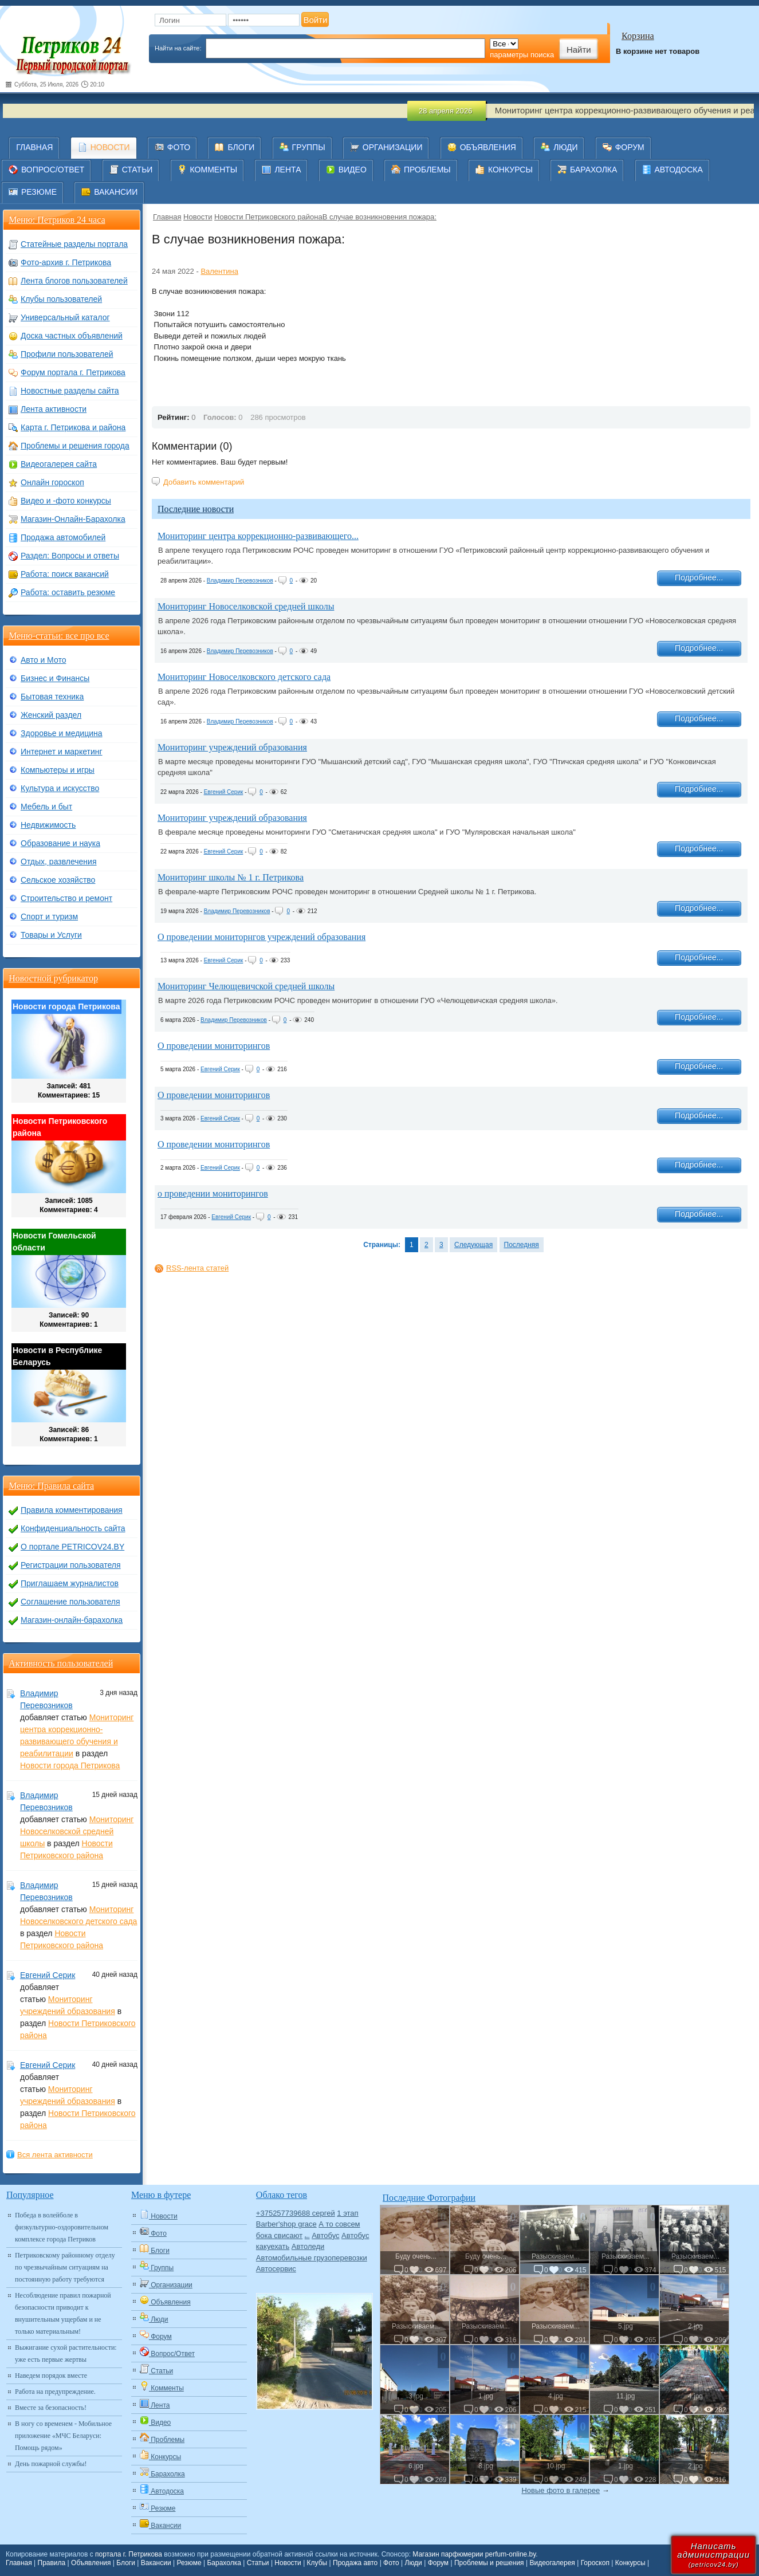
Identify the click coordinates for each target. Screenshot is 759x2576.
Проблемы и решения (489, 2563)
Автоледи (308, 2246)
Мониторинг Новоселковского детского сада (244, 677)
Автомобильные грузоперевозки (311, 2257)
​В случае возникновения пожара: (379, 217)
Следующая (473, 1245)
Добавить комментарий (203, 482)
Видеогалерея (552, 2563)
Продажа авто (355, 2563)
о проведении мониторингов (213, 1193)
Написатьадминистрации (713, 2554)
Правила (52, 2563)
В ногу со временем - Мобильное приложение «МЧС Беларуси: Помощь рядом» (63, 2436)
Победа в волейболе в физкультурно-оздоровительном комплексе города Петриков (61, 2227)
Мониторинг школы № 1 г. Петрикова (231, 877)
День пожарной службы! (51, 2464)
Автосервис (276, 2268)
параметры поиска (522, 54)
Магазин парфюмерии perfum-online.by (474, 2554)
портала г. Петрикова (128, 2554)
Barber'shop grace (286, 2224)
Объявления (91, 2563)
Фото (391, 2563)
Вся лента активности (55, 2154)
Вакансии (156, 2563)
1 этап (347, 2213)
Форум (438, 2563)
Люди (413, 2563)
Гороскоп (595, 2563)
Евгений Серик (223, 792)
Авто (307, 2237)
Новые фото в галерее (560, 2490)
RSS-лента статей (197, 1268)
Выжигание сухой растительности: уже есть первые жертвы (66, 2353)
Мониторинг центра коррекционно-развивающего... (258, 536)
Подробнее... (699, 577)
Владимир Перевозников (240, 580)
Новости (197, 217)
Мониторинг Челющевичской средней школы (246, 986)
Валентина (219, 271)
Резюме (188, 2563)
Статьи (258, 2563)
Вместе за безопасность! (50, 2408)
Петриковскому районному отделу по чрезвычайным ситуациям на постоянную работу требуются (65, 2267)
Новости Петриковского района (268, 217)
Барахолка (224, 2563)
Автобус (325, 2235)
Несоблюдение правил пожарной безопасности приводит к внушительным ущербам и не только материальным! (63, 2313)
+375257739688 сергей (295, 2213)
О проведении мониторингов (214, 1046)
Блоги (125, 2563)
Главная (167, 217)
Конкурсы (630, 2563)
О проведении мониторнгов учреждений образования (261, 937)
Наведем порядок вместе (51, 2376)
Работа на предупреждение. (55, 2392)
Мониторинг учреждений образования (232, 747)
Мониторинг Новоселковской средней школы (246, 606)
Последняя (521, 1245)
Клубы (317, 2563)
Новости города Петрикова (70, 1765)
